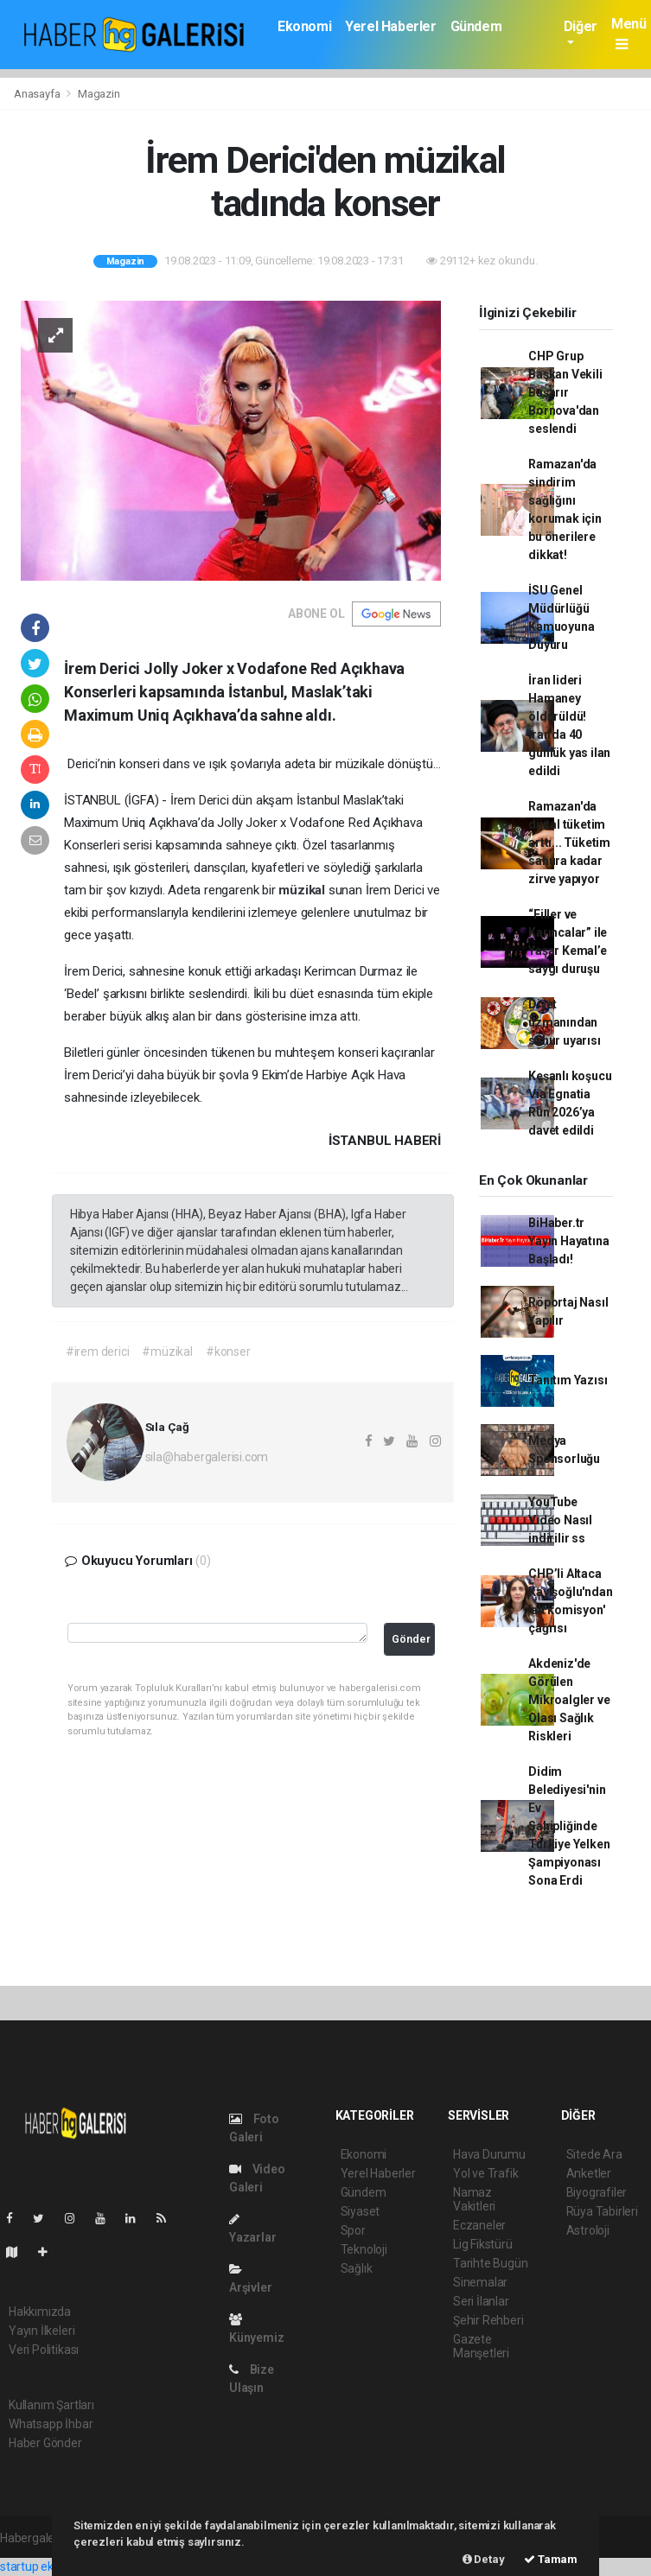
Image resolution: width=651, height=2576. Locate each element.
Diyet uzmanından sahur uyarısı (564, 1022)
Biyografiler (597, 2192)
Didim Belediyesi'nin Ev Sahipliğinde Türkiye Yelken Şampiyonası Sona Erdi (569, 1826)
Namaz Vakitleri (474, 2199)
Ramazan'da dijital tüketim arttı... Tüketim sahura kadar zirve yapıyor (569, 842)
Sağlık (357, 2268)
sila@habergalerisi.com (207, 1457)
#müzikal (167, 1351)
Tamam (551, 2559)
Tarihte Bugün (490, 2263)
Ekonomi (304, 26)
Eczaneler (479, 2225)
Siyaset (360, 2211)
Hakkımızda (40, 2311)
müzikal (303, 890)
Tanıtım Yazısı (567, 1380)
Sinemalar (480, 2282)
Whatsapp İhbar (51, 2424)
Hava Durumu (489, 2154)
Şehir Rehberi (488, 2320)
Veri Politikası (44, 2350)
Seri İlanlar (481, 2301)
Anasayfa (38, 93)
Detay (484, 2559)
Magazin (99, 93)
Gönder (411, 1638)
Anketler (588, 2173)
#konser (228, 1351)
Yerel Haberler (390, 26)
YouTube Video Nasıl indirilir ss (560, 1520)
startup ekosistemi (49, 2566)
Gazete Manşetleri (481, 2346)
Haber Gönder (45, 2443)
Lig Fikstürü (483, 2244)
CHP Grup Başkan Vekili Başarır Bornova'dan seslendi (565, 392)
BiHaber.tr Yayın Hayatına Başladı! (568, 1241)
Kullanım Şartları (51, 2405)
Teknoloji (364, 2249)
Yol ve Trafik (486, 2173)
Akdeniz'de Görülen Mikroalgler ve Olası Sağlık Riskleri (569, 1700)
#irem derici (98, 1351)
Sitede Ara (594, 2154)
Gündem (476, 26)
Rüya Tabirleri (602, 2211)
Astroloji (588, 2230)
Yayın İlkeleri (41, 2330)
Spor (353, 2230)
